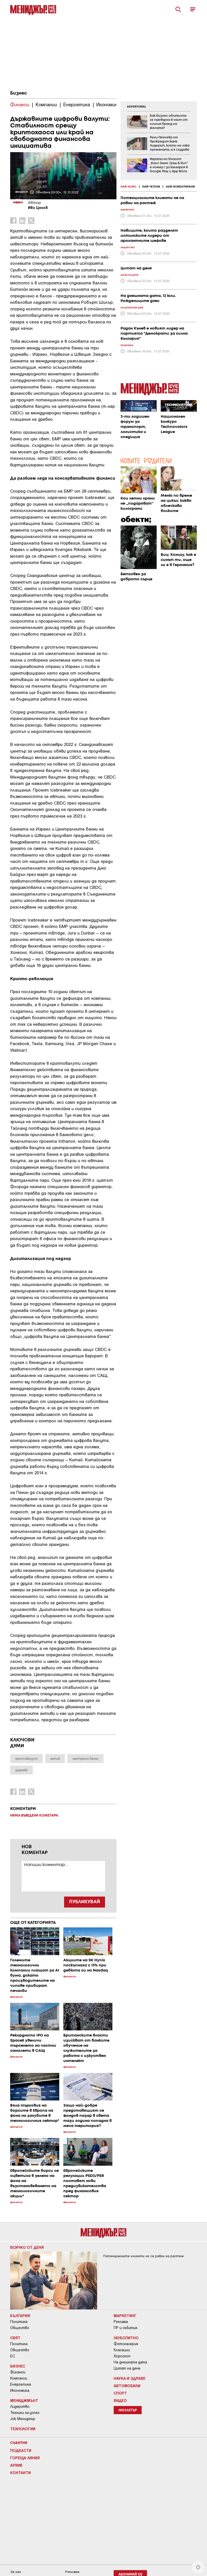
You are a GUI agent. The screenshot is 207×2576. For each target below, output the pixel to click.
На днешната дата (130, 2362)
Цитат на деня (127, 2368)
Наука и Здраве (129, 2378)
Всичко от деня (27, 2247)
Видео (120, 2400)
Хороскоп (122, 2356)
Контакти (20, 2472)
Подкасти (20, 2450)
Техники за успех (24, 2412)
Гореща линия (25, 2458)
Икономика (19, 2390)
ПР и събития (125, 2328)
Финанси (17, 2372)
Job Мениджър (22, 2419)
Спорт (120, 2393)
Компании (18, 2378)
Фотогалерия (126, 2344)
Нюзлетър (128, 2410)
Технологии (22, 2428)
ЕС (12, 2356)
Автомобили (127, 2385)
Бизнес (18, 93)
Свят (15, 2338)
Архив (16, 2465)
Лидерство (19, 2406)
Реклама (121, 2321)
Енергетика (20, 2384)
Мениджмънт (24, 2400)
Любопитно (126, 2338)
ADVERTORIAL (136, 107)
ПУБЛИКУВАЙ (84, 1902)
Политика (18, 2321)
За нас (15, 2571)
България (20, 2315)
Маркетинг (125, 2315)
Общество (19, 2328)
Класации (122, 2350)
